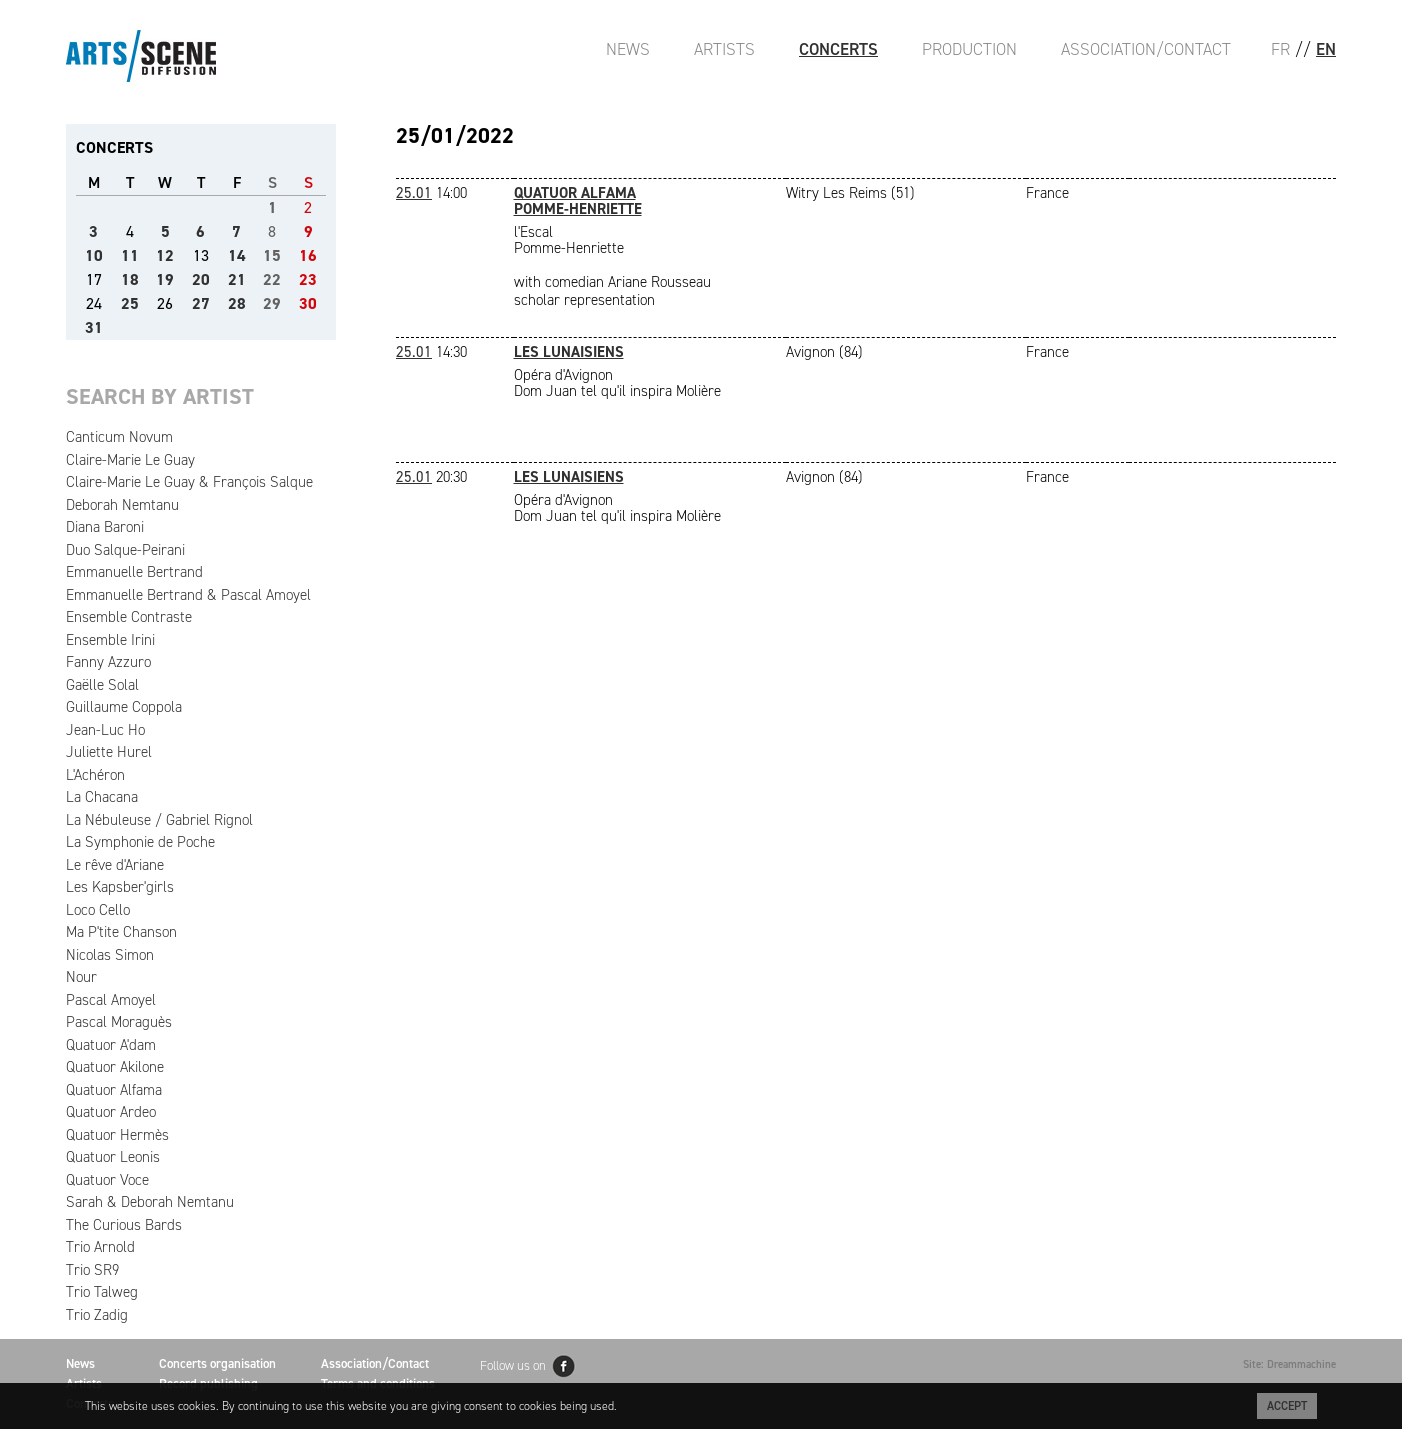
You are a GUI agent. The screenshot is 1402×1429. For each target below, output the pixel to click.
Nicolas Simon (110, 955)
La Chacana (102, 797)
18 (130, 279)
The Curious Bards (124, 1225)
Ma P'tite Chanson (121, 932)
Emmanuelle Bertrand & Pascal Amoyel (188, 595)
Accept (1287, 1406)
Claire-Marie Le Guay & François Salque (189, 482)
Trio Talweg (102, 1292)
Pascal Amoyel (111, 1000)
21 (237, 279)
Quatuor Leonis (113, 1157)
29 (272, 303)
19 (165, 279)
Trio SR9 (92, 1270)
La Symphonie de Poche (140, 842)
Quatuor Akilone (115, 1067)
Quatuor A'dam (111, 1045)
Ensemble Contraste (129, 617)
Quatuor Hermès (117, 1135)
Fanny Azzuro (108, 662)
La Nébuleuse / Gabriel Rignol (159, 820)
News (628, 49)
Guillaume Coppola (124, 707)
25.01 (414, 193)
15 (272, 255)
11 (130, 255)
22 (272, 279)
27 (201, 303)
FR (1280, 49)
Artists (724, 49)
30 (308, 303)
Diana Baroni (105, 527)
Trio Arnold (100, 1247)
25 (130, 303)
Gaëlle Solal (102, 685)
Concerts (838, 49)
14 (237, 255)
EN (1326, 49)
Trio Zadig (97, 1315)
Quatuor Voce (107, 1180)
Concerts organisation (217, 1363)
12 (165, 255)
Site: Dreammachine (1289, 1364)
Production (969, 49)
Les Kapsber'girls (120, 887)
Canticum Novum (119, 437)
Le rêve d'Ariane (115, 865)
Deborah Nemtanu (122, 505)
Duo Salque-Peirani (125, 550)
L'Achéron (95, 775)
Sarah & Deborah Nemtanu (150, 1202)
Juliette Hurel (109, 752)
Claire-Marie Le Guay (130, 460)
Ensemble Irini (110, 640)
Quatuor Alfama (114, 1090)
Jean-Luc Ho (105, 730)
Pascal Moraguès (119, 1022)
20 (201, 279)
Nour (81, 977)
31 (94, 327)
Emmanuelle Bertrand (134, 572)
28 (237, 303)
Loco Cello (98, 910)
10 (94, 255)
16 (308, 255)
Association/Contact (1146, 49)
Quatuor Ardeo (111, 1112)
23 (308, 279)
